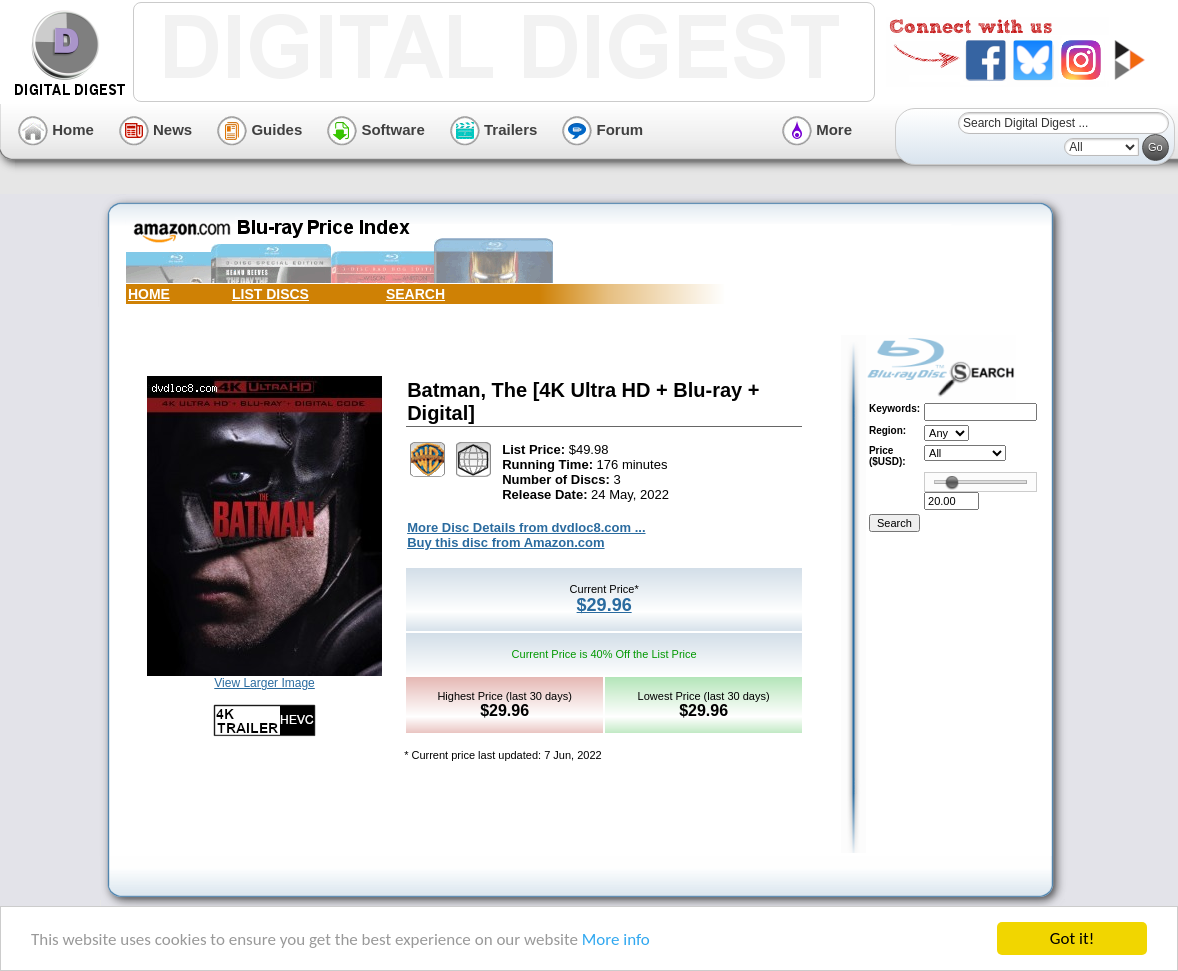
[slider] (952, 482)
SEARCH (415, 294)
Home (56, 129)
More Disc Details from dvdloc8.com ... (526, 527)
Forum (602, 129)
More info (616, 939)
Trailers (494, 129)
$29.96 (604, 605)
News (155, 129)
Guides (259, 129)
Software (376, 129)
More (817, 129)
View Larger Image (264, 683)
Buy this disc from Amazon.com (505, 542)
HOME (149, 294)
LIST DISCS (270, 294)
